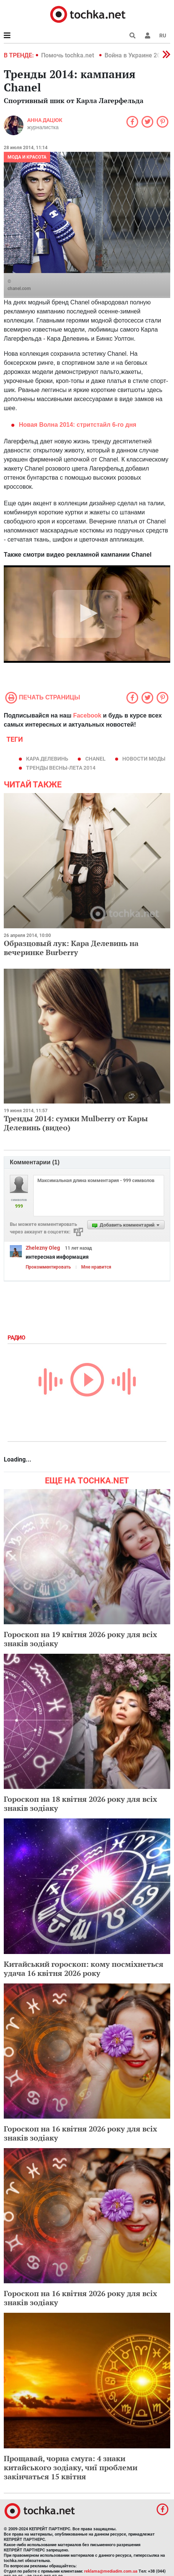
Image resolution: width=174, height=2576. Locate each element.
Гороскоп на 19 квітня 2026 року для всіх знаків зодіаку (80, 1638)
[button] (147, 35)
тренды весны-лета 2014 (60, 768)
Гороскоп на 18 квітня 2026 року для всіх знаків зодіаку (80, 1803)
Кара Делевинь (47, 759)
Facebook (87, 715)
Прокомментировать (48, 1267)
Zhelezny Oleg (43, 1248)
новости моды (143, 759)
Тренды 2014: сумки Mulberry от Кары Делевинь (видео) (76, 1123)
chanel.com (19, 288)
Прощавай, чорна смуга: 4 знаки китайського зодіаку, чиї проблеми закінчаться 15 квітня (70, 2467)
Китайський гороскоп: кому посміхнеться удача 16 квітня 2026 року (83, 1968)
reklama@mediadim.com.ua (110, 2571)
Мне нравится (96, 1267)
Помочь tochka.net (68, 55)
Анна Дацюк (44, 120)
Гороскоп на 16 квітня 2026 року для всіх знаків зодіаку (80, 2133)
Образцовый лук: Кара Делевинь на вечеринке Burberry (71, 947)
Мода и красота (27, 157)
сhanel (95, 759)
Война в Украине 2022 (136, 55)
